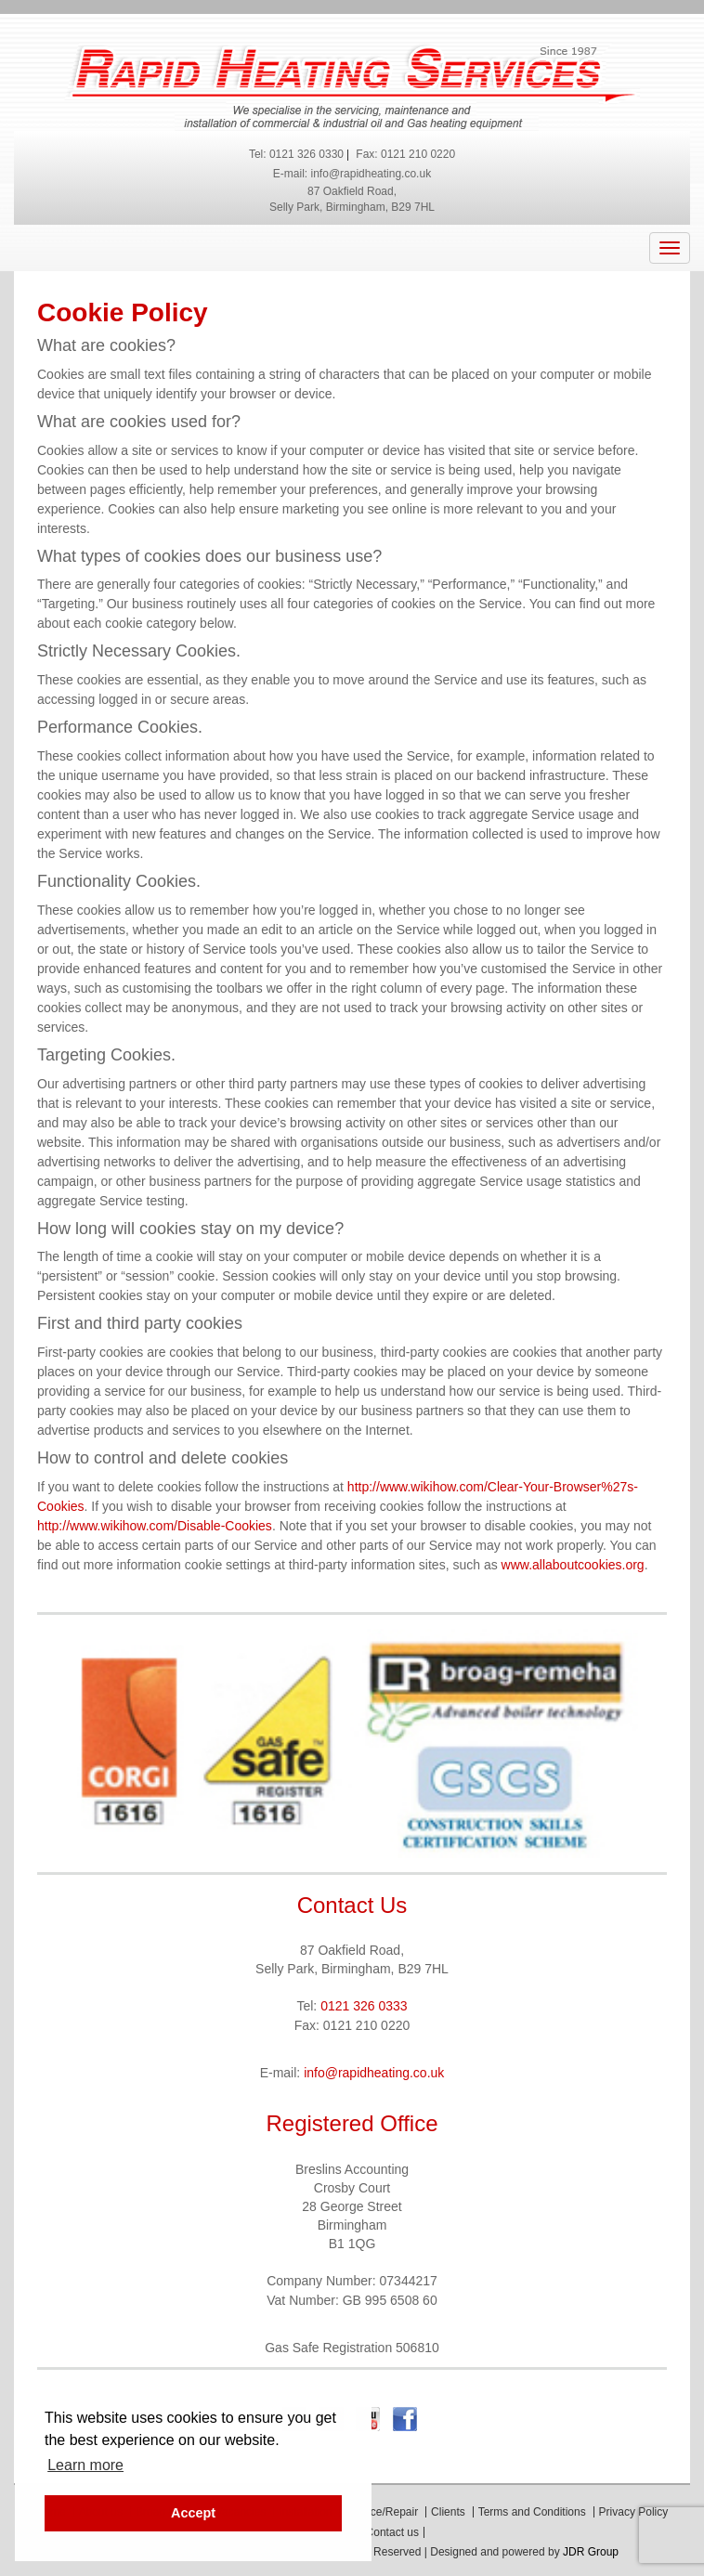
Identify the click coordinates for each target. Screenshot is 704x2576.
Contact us (392, 2532)
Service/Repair (381, 2511)
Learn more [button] (85, 2465)
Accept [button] (193, 2512)
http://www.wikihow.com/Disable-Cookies (154, 1525)
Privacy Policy (634, 2511)
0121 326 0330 (306, 154)
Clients (448, 2511)
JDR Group (591, 2551)
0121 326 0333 (363, 2005)
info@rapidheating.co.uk (371, 173)
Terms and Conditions (532, 2511)
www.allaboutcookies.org (573, 1564)
